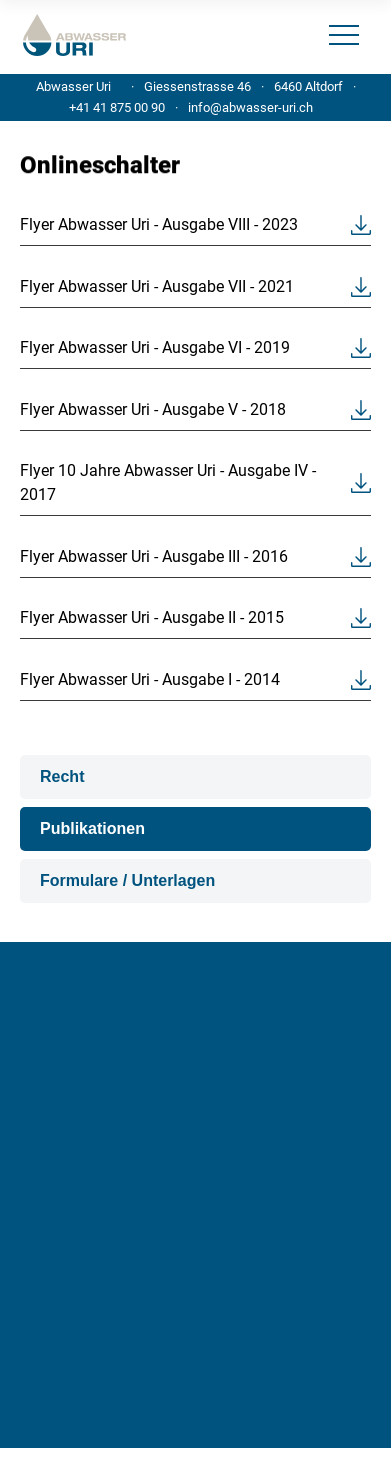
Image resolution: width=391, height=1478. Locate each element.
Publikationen (92, 828)
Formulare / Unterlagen (127, 880)
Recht (62, 776)
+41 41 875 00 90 (117, 108)
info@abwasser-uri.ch (250, 108)
